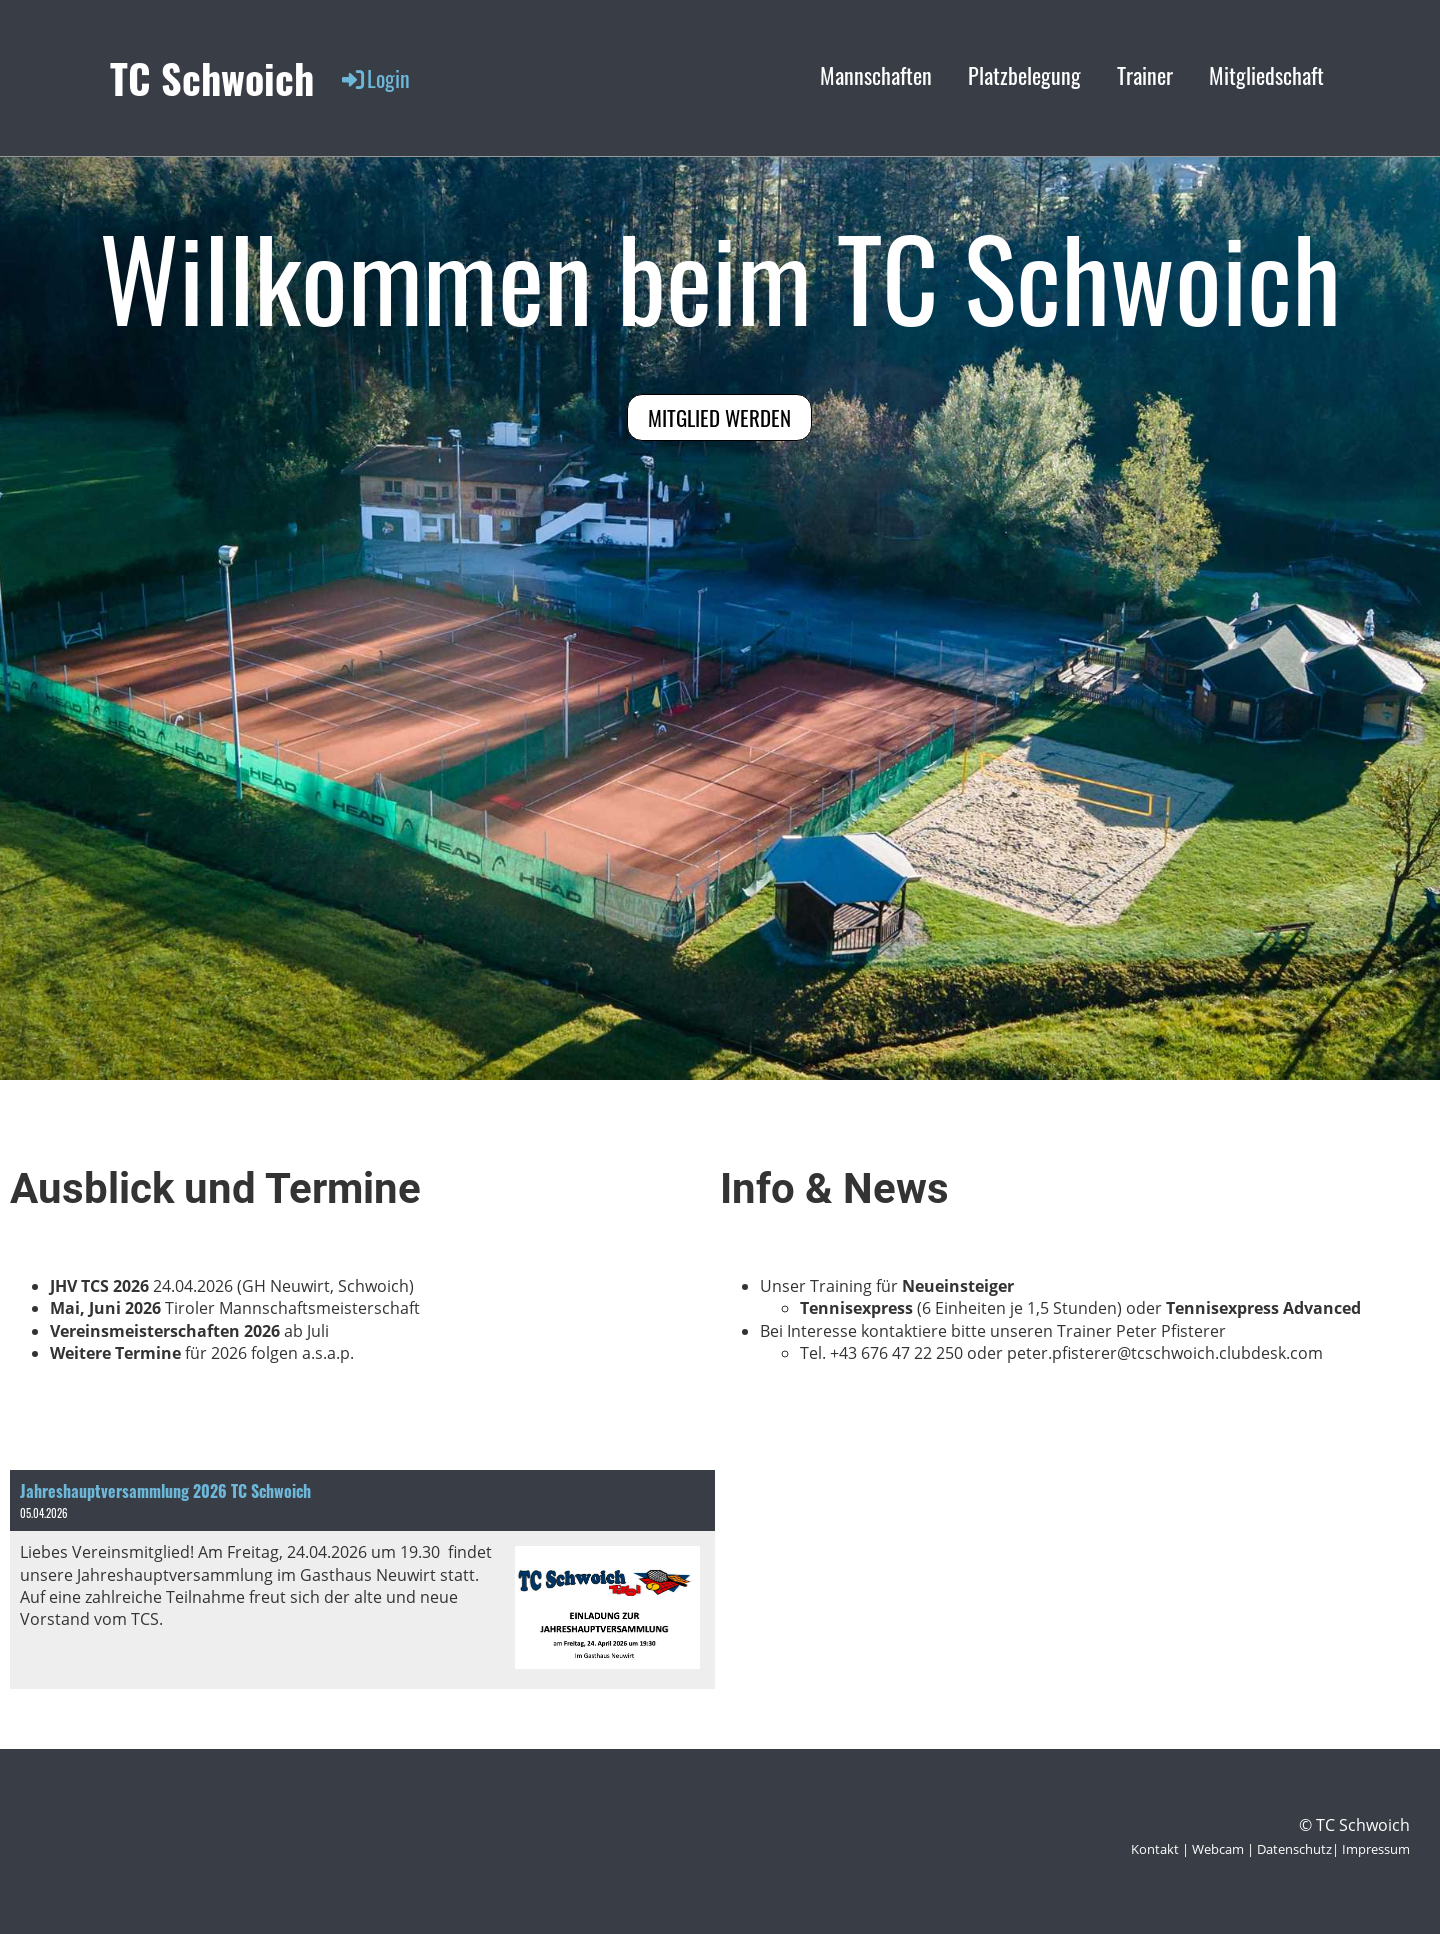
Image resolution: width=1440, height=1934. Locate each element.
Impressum (1376, 1849)
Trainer (1145, 75)
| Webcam (1211, 1849)
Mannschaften (876, 75)
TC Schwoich (212, 78)
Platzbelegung (1024, 75)
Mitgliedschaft (1266, 75)
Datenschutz (1294, 1849)
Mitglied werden (719, 417)
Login (374, 78)
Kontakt (1155, 1849)
